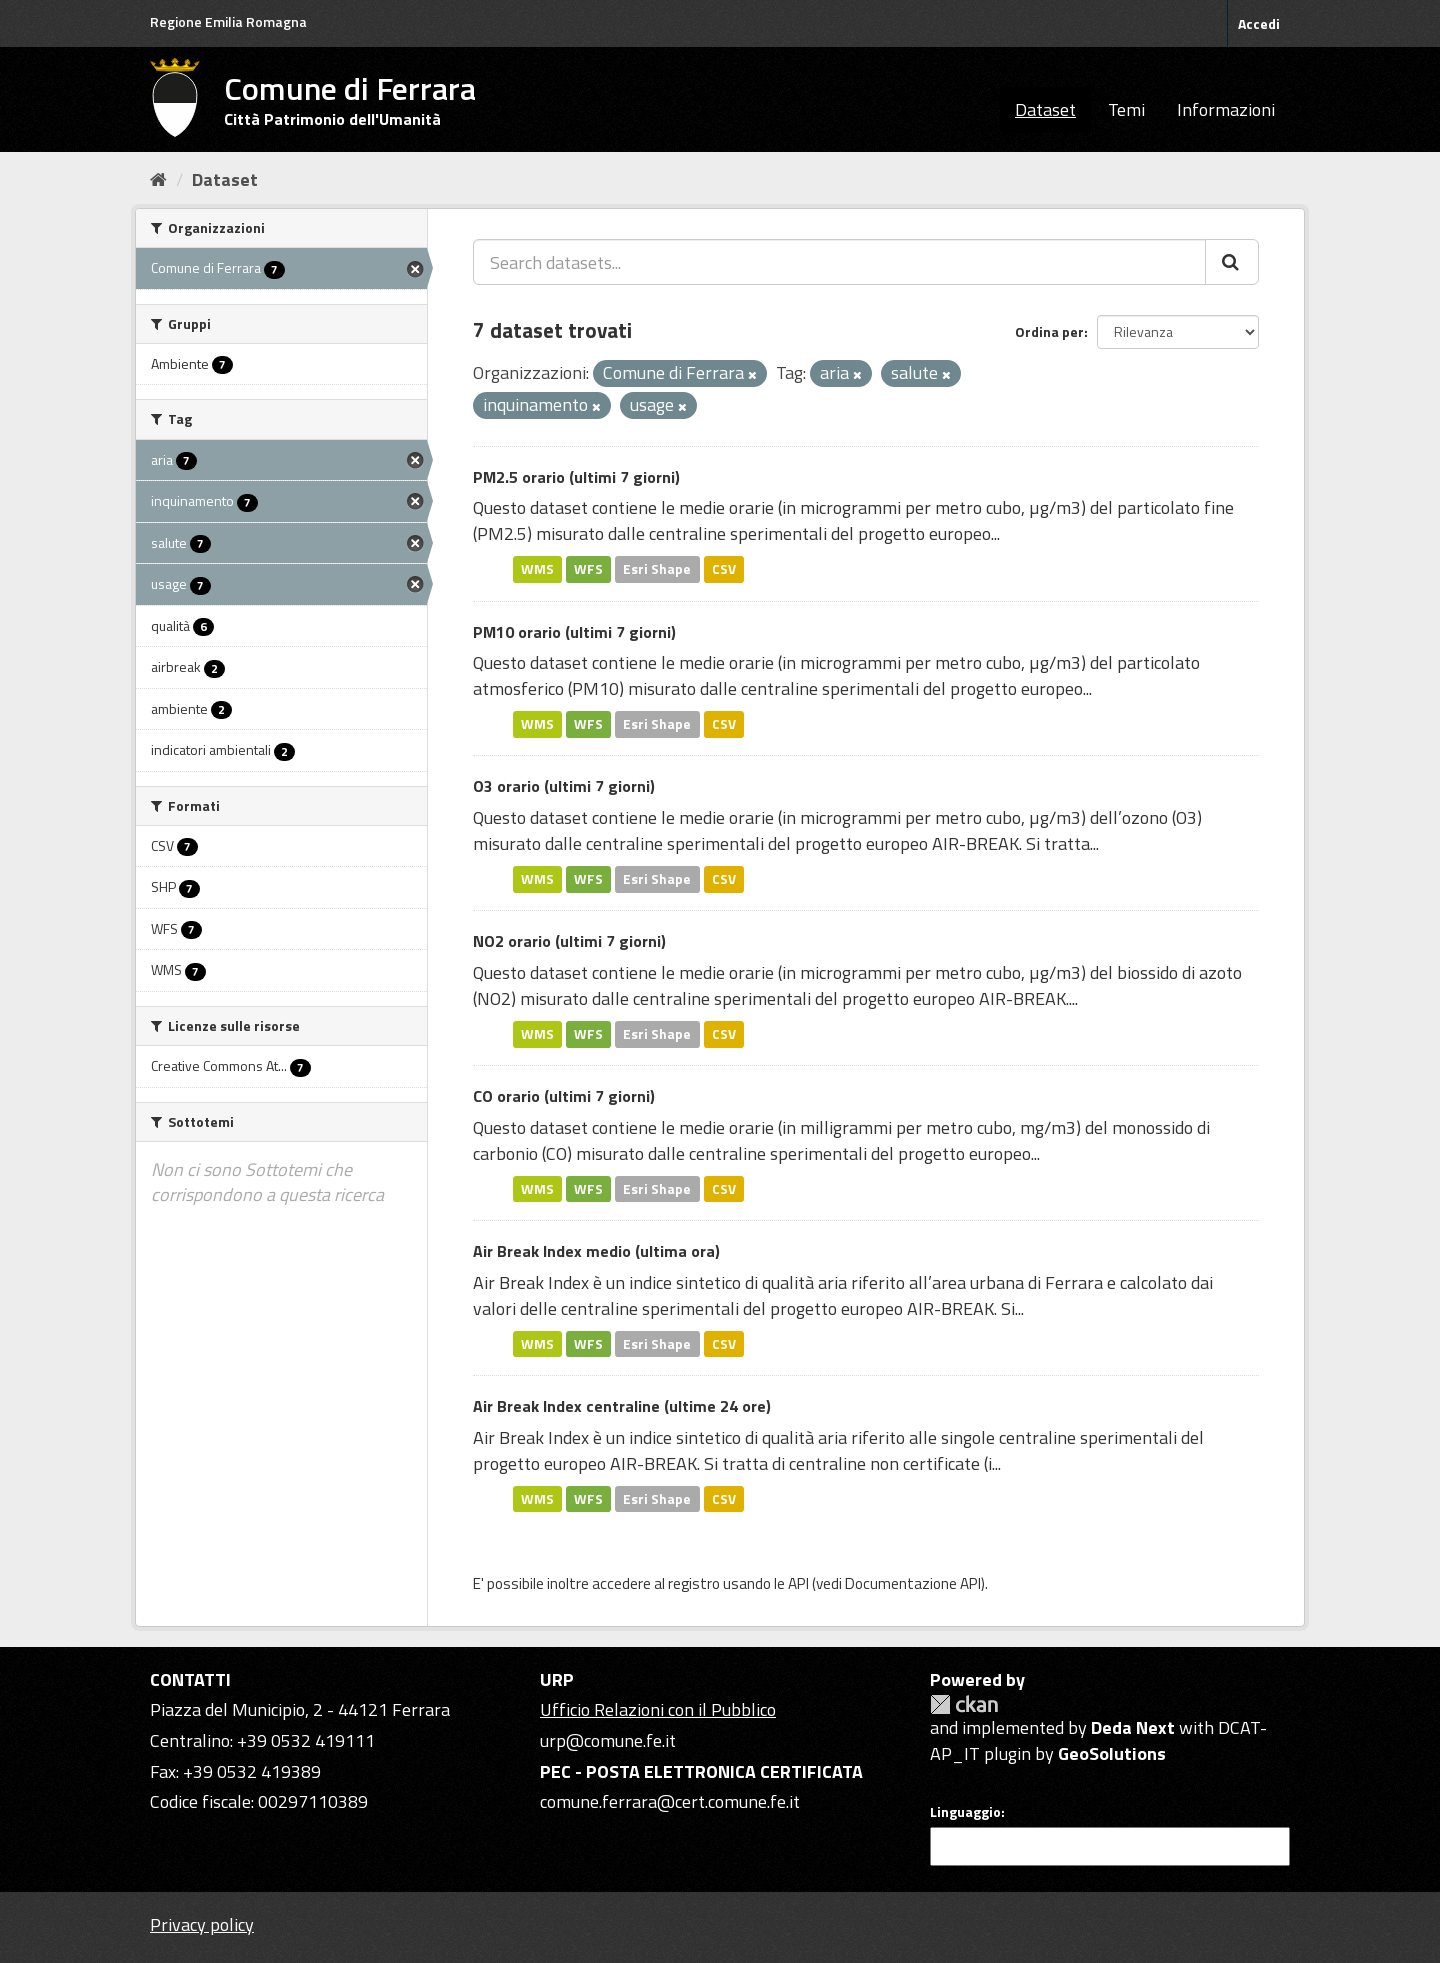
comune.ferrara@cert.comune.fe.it (670, 1801)
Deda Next (1133, 1727)
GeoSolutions (1112, 1753)
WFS (588, 569)
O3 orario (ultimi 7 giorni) (564, 786)
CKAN (964, 1704)
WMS (537, 569)
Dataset (1045, 109)
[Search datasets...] (839, 262)
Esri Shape (657, 569)
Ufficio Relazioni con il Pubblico (658, 1709)
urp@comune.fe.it (608, 1740)
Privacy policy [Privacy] (202, 1924)
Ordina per (1049, 331)
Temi (1126, 109)
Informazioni (1226, 109)
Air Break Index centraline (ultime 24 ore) (622, 1406)
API (798, 1583)
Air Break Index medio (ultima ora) (596, 1251)
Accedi (1259, 23)
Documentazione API (913, 1583)
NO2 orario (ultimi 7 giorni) (569, 941)
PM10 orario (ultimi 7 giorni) (574, 632)
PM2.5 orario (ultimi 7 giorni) (576, 477)
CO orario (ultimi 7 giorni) (564, 1096)
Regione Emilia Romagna (228, 21)
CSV (724, 569)
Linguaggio (965, 1812)
